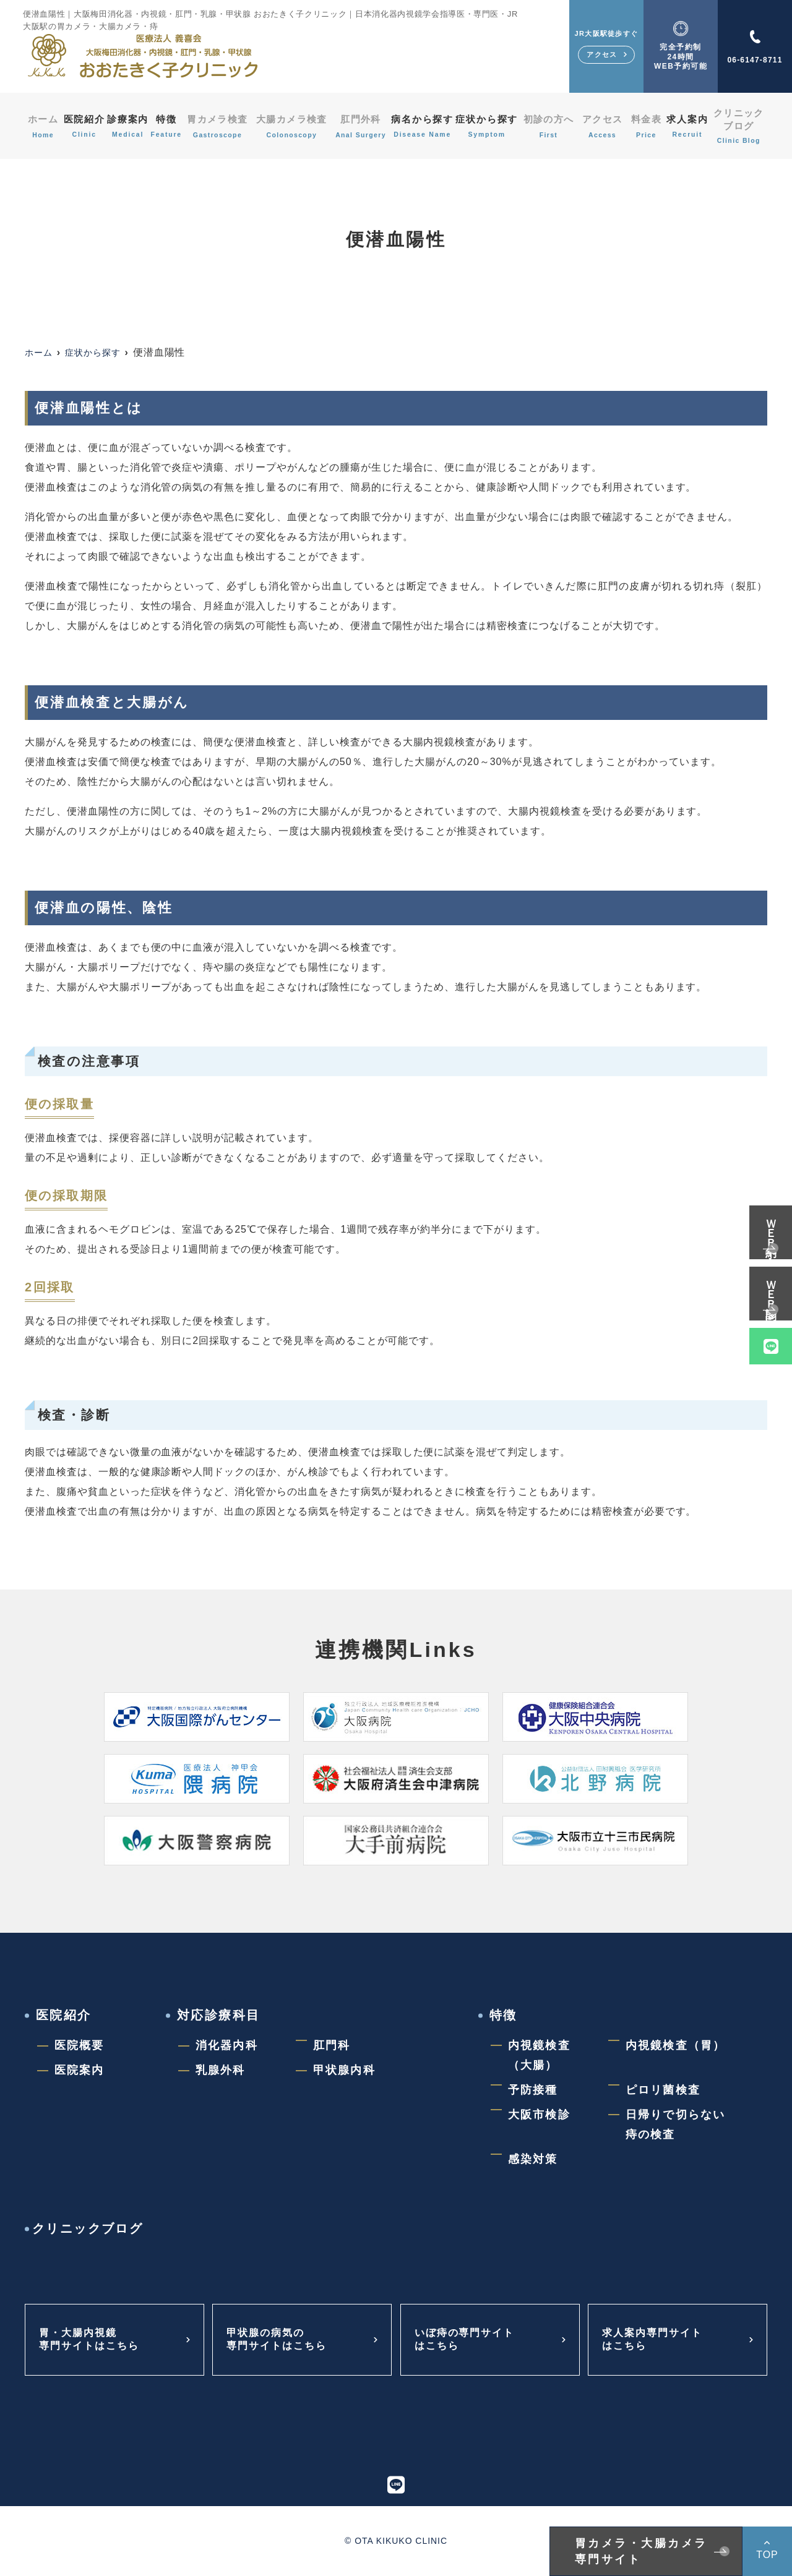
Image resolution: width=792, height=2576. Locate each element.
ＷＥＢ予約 (771, 1224)
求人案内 (689, 126)
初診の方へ (555, 126)
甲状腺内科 (344, 2070)
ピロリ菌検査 (663, 2090)
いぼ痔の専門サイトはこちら (471, 2340)
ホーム (40, 126)
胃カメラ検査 (222, 126)
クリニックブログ (741, 126)
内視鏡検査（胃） (675, 2045)
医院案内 (79, 2070)
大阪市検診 (539, 2114)
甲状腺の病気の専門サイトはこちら (282, 2340)
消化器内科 (227, 2045)
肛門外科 (362, 126)
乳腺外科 (221, 2070)
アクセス (606, 126)
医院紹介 (81, 126)
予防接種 (533, 2090)
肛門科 (331, 2045)
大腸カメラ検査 (293, 126)
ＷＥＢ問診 (771, 1285)
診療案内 (128, 126)
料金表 (647, 126)
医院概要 (79, 2045)
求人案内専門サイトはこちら (658, 2340)
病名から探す (425, 126)
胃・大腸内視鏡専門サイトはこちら (95, 2340)
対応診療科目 (218, 2015)
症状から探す (493, 126)
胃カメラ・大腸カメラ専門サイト (641, 2551)
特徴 (170, 126)
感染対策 (533, 2159)
